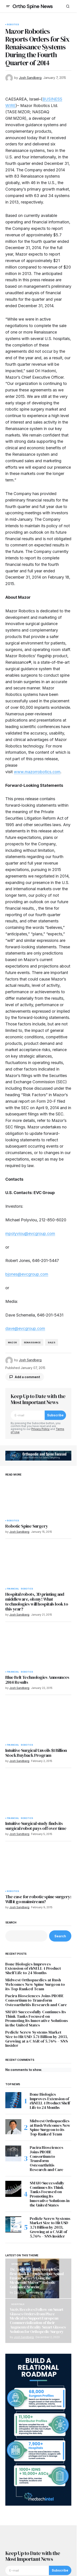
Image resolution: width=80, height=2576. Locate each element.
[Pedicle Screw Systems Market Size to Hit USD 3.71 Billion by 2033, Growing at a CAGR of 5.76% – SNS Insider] (13, 2224)
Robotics (13, 24)
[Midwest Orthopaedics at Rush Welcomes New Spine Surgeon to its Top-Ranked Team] (13, 2127)
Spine (14, 2264)
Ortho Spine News (32, 6)
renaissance (32, 1342)
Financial (13, 1589)
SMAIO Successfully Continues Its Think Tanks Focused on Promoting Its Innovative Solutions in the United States (36, 2018)
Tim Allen (20, 2292)
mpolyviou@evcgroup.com (30, 1233)
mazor (12, 1342)
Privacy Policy (40, 1429)
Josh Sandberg (24, 2337)
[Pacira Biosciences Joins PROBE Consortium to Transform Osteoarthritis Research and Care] (13, 2153)
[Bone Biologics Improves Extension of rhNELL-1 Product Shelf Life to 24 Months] (13, 2100)
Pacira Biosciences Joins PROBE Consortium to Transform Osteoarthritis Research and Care (36, 2000)
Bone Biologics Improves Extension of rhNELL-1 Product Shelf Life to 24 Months (33, 1968)
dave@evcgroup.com (25, 1328)
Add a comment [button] (27, 1377)
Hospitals (18, 2304)
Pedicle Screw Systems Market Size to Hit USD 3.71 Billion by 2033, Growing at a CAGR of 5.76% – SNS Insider (36, 2039)
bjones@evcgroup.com (26, 1274)
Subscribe (55, 1415)
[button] (8, 6)
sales (51, 1342)
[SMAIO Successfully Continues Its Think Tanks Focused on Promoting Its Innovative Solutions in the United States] (13, 2189)
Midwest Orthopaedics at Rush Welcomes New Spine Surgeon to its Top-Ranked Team (35, 1984)
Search (10, 1922)
